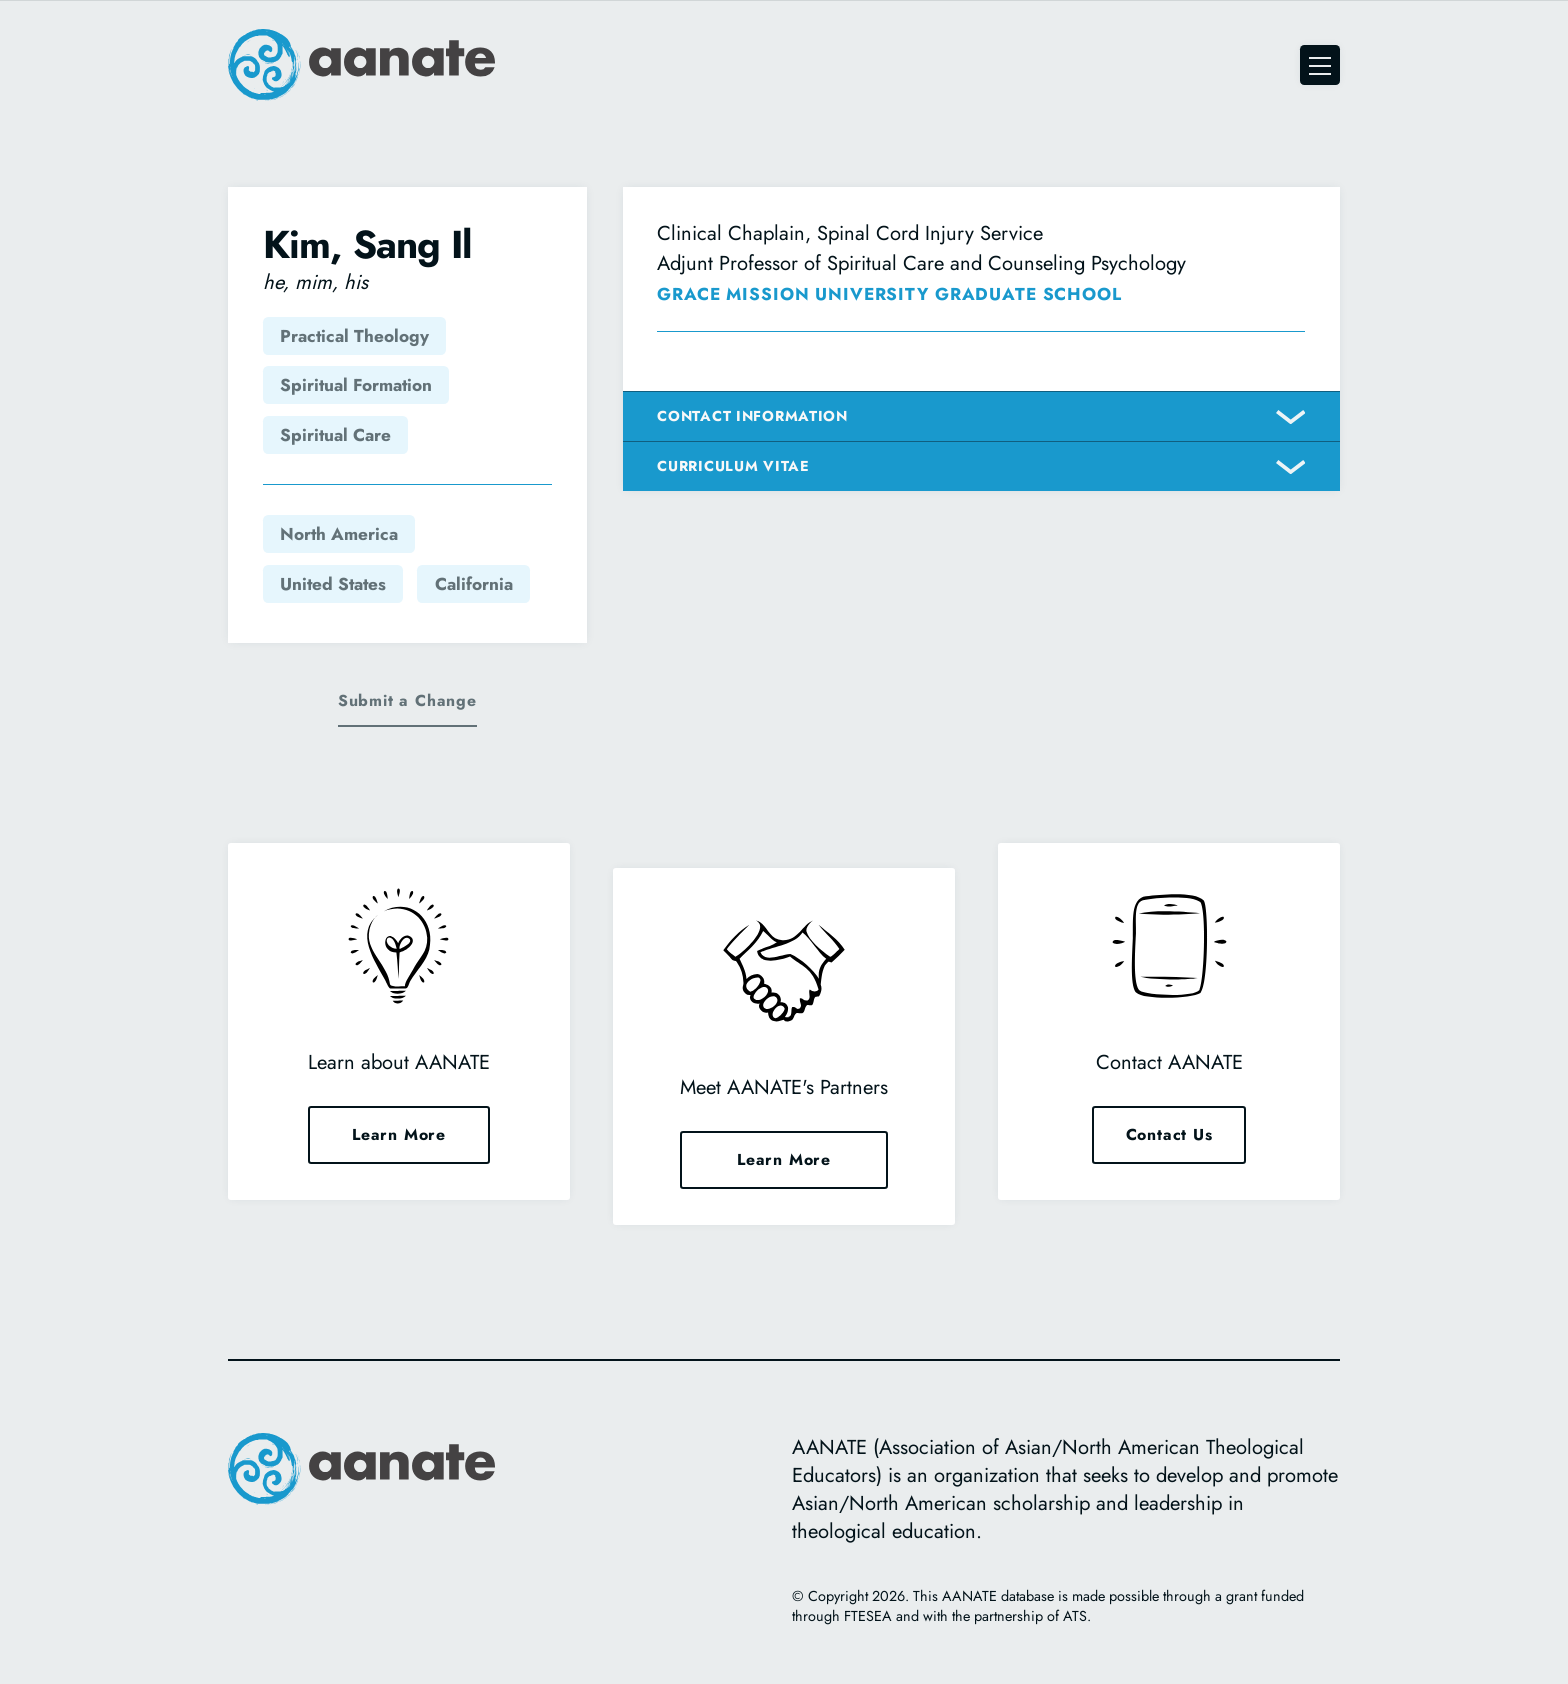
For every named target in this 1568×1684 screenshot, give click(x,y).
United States (333, 584)
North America (339, 534)
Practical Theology (354, 336)
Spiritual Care (335, 435)
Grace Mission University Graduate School (889, 294)
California (474, 584)
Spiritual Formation (356, 385)
